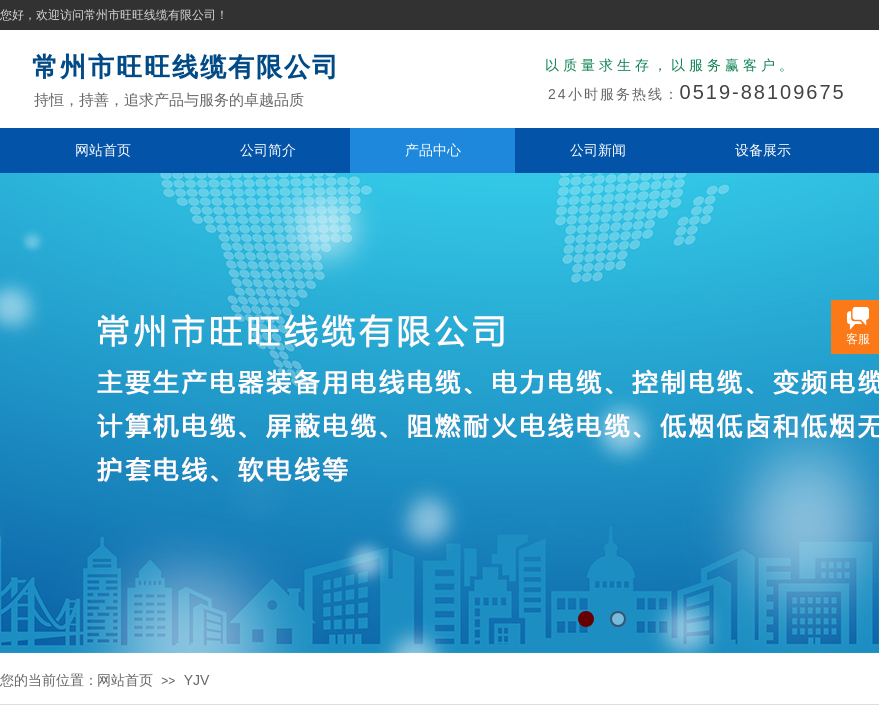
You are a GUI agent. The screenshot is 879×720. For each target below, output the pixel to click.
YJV (197, 680)
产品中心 (433, 150)
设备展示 (763, 150)
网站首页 (103, 150)
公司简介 (268, 150)
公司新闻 (598, 150)
